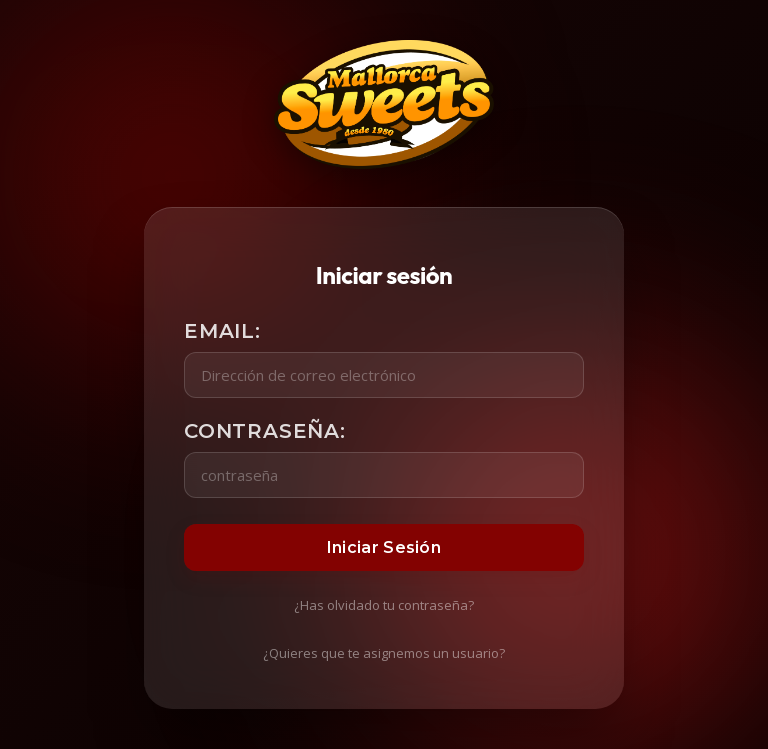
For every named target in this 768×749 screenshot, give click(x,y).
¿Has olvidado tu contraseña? (384, 605)
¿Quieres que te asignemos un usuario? (384, 653)
